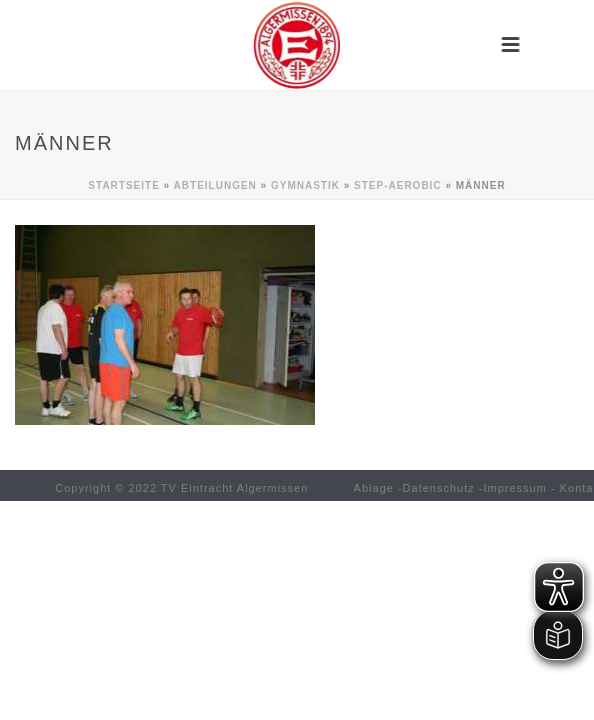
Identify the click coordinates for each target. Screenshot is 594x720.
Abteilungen (215, 185)
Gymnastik (305, 185)
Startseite (123, 185)
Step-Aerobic (398, 185)
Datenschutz (439, 488)
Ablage (374, 488)
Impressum (515, 488)
